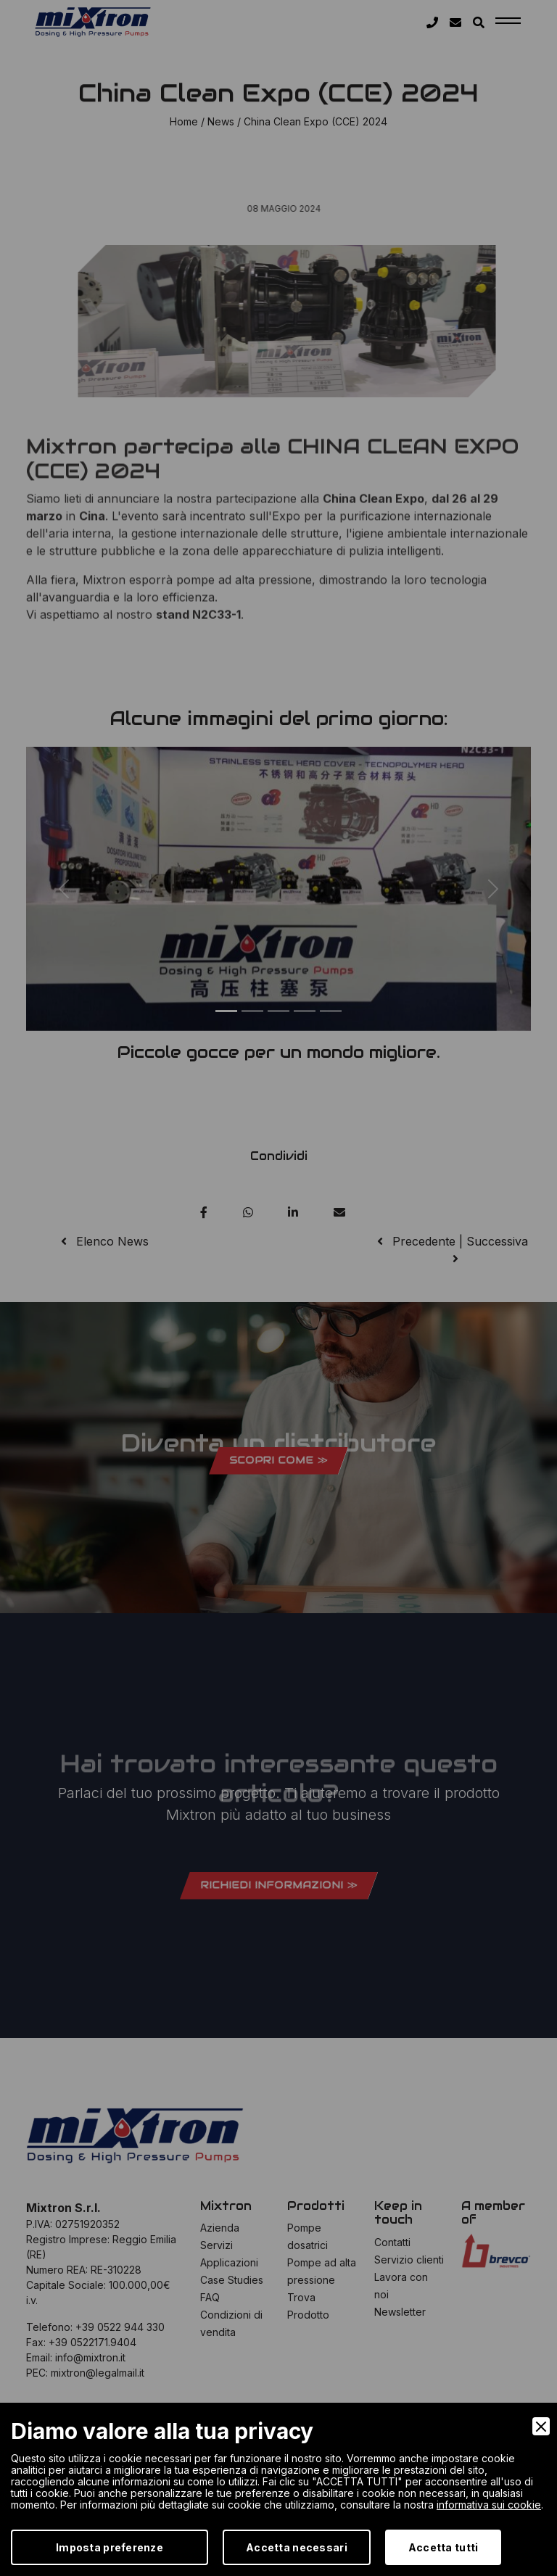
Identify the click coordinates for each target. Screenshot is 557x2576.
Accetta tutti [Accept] (443, 2547)
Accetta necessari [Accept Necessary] (296, 2547)
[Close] (541, 2426)
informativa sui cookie (489, 2504)
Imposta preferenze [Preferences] (109, 2547)
